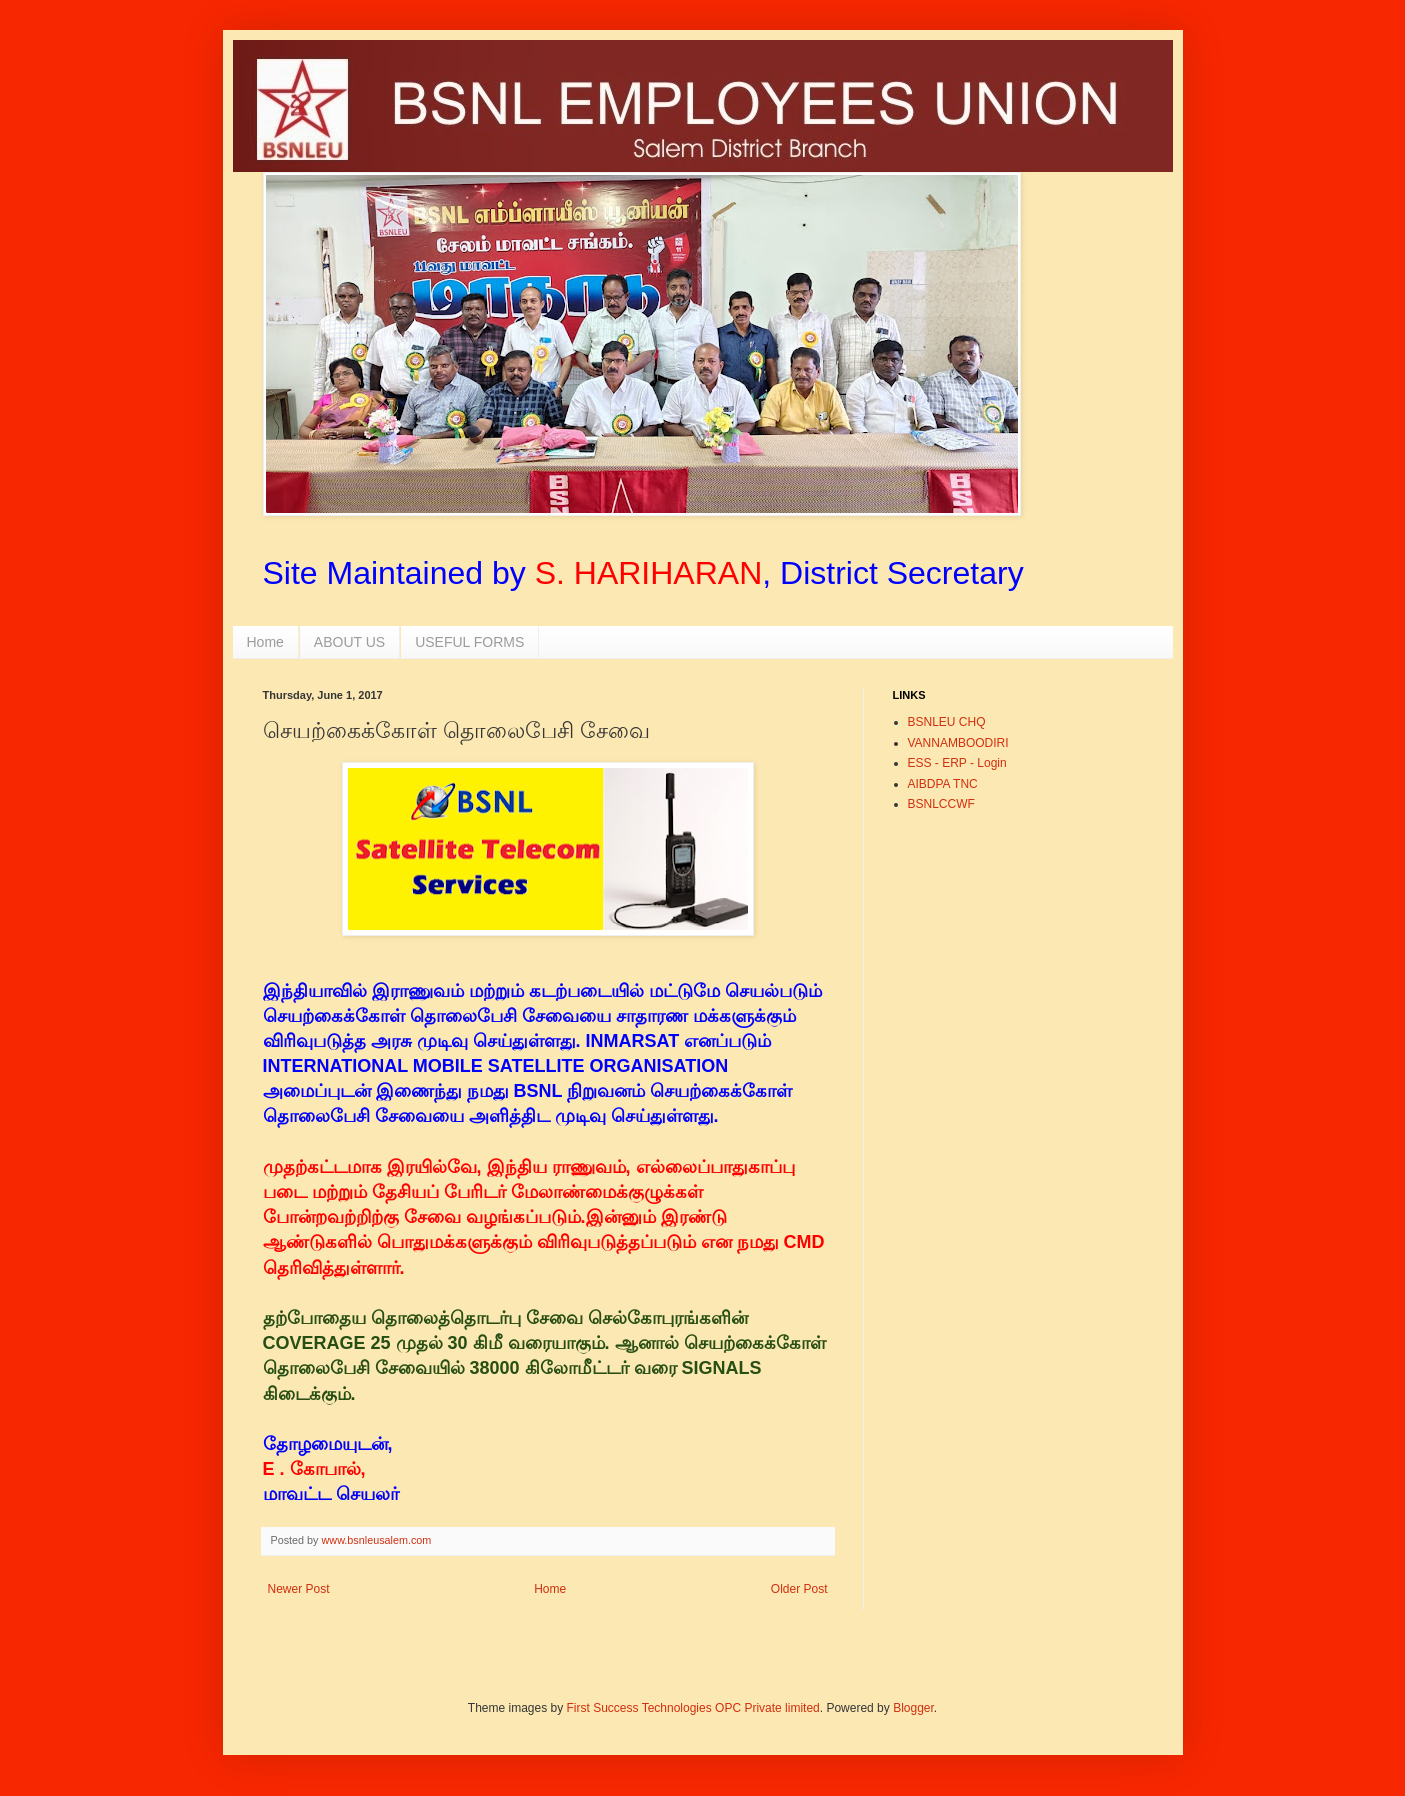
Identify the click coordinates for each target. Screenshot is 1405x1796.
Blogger (913, 1708)
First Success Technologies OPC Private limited (693, 1708)
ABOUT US (349, 642)
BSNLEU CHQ (947, 722)
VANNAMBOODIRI (958, 743)
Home (265, 642)
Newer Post (299, 1589)
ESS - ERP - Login (957, 763)
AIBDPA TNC (943, 784)
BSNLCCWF (941, 804)
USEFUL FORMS (469, 642)
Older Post (799, 1589)
